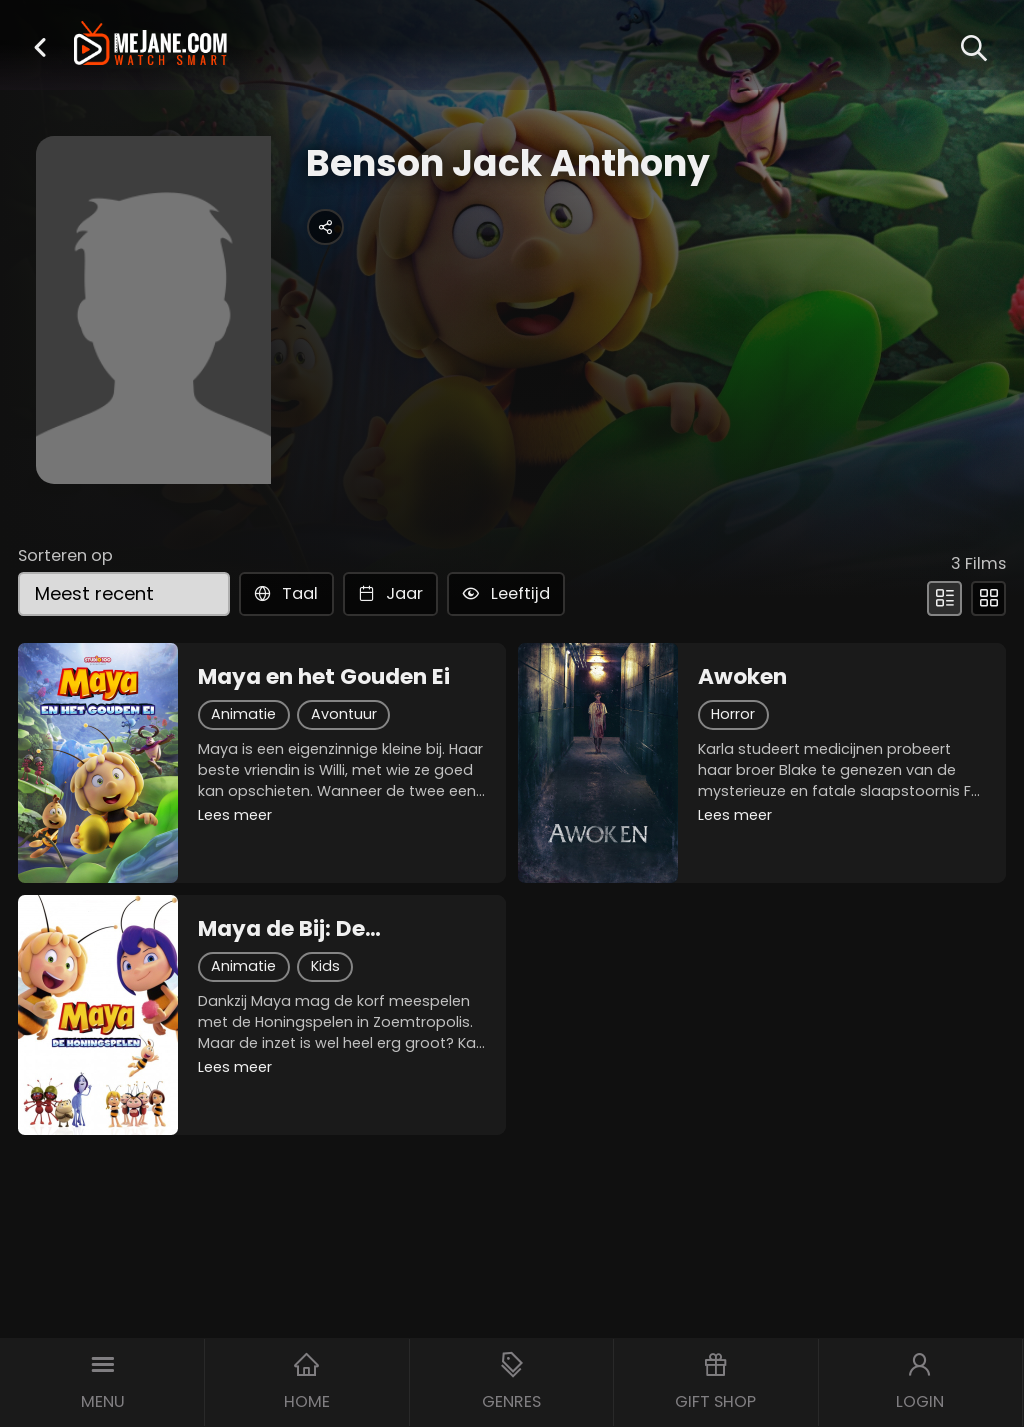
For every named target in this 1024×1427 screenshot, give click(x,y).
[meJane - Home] (150, 45)
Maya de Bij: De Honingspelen (281, 929)
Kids (325, 966)
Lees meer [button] (235, 815)
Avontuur (344, 714)
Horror (733, 714)
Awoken (742, 677)
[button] (40, 47)
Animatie (243, 714)
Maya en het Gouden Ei (324, 677)
